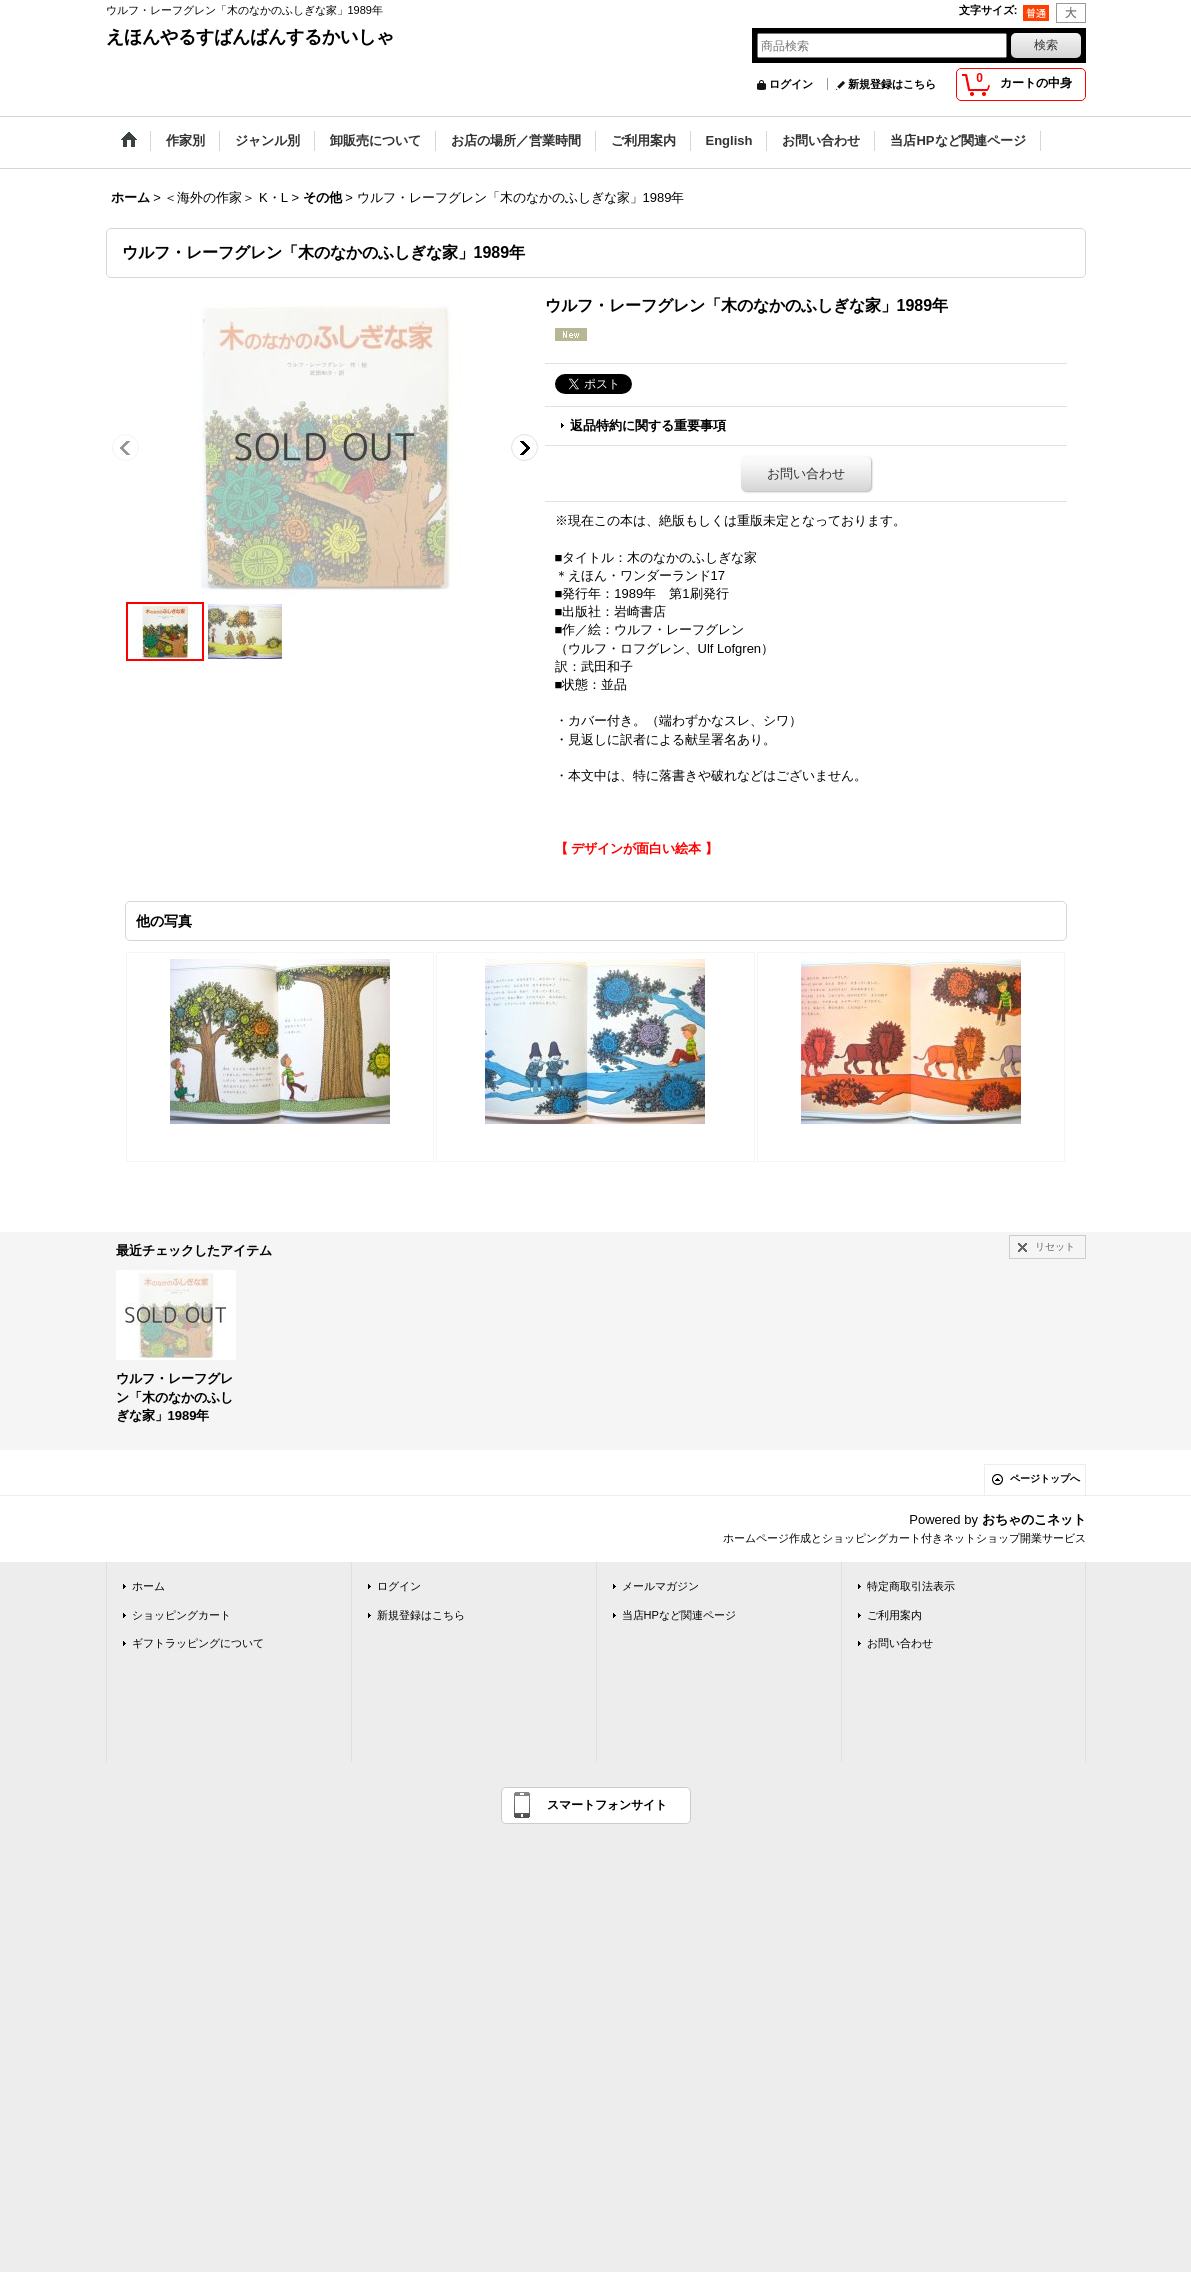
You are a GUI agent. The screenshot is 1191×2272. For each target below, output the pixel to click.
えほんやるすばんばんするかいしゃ (250, 37)
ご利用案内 (894, 1615)
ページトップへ (1045, 1478)
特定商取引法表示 (911, 1586)
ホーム (148, 1586)
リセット (1055, 1246)
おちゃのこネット (1034, 1519)
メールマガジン (660, 1586)
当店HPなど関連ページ (679, 1615)
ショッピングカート (181, 1615)
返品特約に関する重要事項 (648, 425)
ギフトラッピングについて (198, 1643)
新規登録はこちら (892, 84)
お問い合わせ (806, 473)
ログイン (791, 84)
